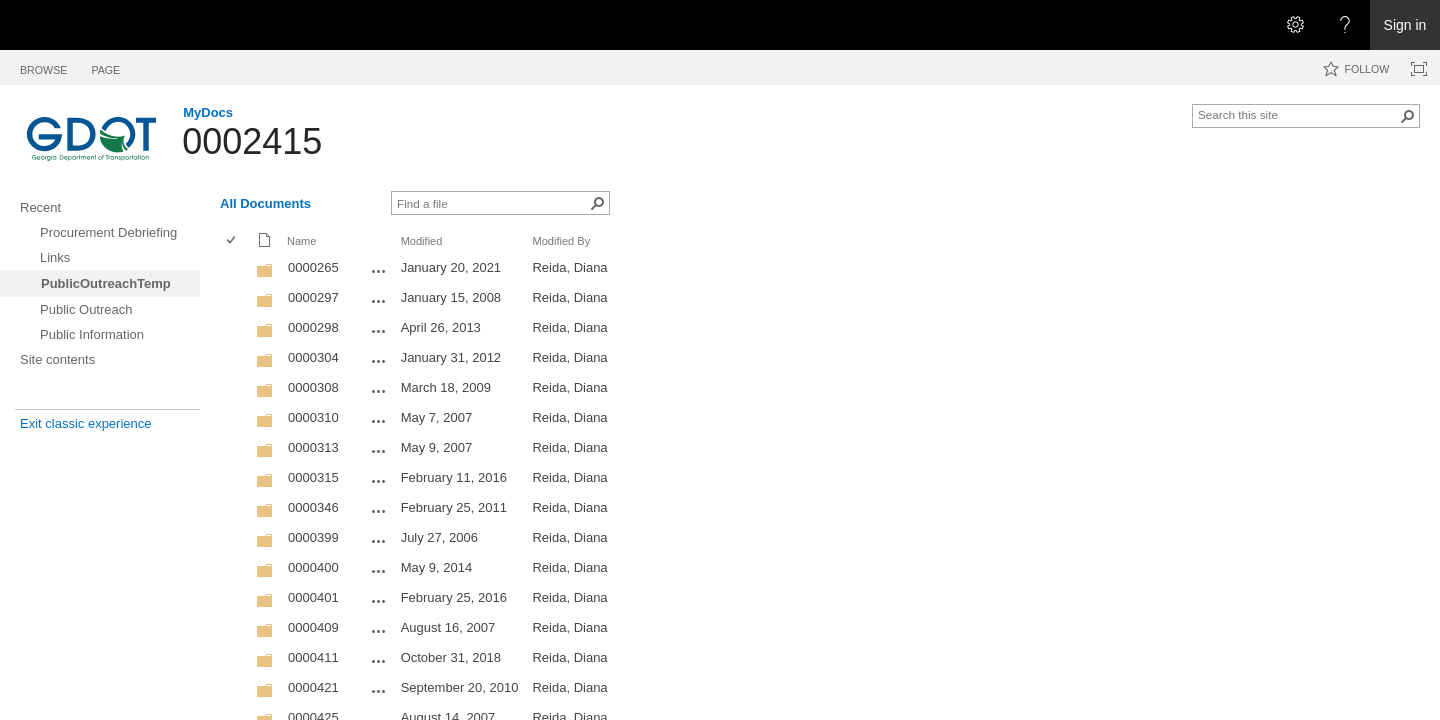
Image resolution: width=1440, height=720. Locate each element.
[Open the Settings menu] (1295, 25)
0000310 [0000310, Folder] (313, 417)
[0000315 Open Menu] (379, 481)
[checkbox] (232, 241)
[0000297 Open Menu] (379, 301)
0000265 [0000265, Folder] (313, 267)
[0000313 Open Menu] (379, 451)
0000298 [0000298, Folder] (313, 327)
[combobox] (1298, 114)
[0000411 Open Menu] (379, 661)
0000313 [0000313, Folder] (313, 447)
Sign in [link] (1405, 25)
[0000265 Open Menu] (379, 271)
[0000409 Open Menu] (379, 631)
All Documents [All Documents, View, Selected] (265, 203)
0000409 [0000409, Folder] (313, 627)
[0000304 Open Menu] (379, 361)
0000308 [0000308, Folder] (313, 387)
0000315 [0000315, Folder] (313, 477)
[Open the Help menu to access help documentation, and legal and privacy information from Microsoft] (1345, 25)
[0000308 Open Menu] (379, 391)
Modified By (561, 241)
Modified (422, 241)
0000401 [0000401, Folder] (313, 597)
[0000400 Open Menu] (379, 571)
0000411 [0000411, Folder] (313, 657)
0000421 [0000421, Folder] (313, 687)
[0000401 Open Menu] (379, 601)
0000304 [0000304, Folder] (313, 357)
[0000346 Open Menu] (379, 511)
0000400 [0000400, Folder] (313, 567)
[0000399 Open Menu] (379, 541)
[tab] (43, 66)
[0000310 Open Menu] (379, 421)
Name (301, 241)
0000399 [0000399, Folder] (313, 537)
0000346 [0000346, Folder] (313, 507)
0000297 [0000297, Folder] (313, 297)
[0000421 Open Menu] (379, 691)
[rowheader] (236, 270)
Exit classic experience (86, 423)
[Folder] (265, 274)
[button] (1408, 116)
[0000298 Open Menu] (379, 331)
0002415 (252, 141)
